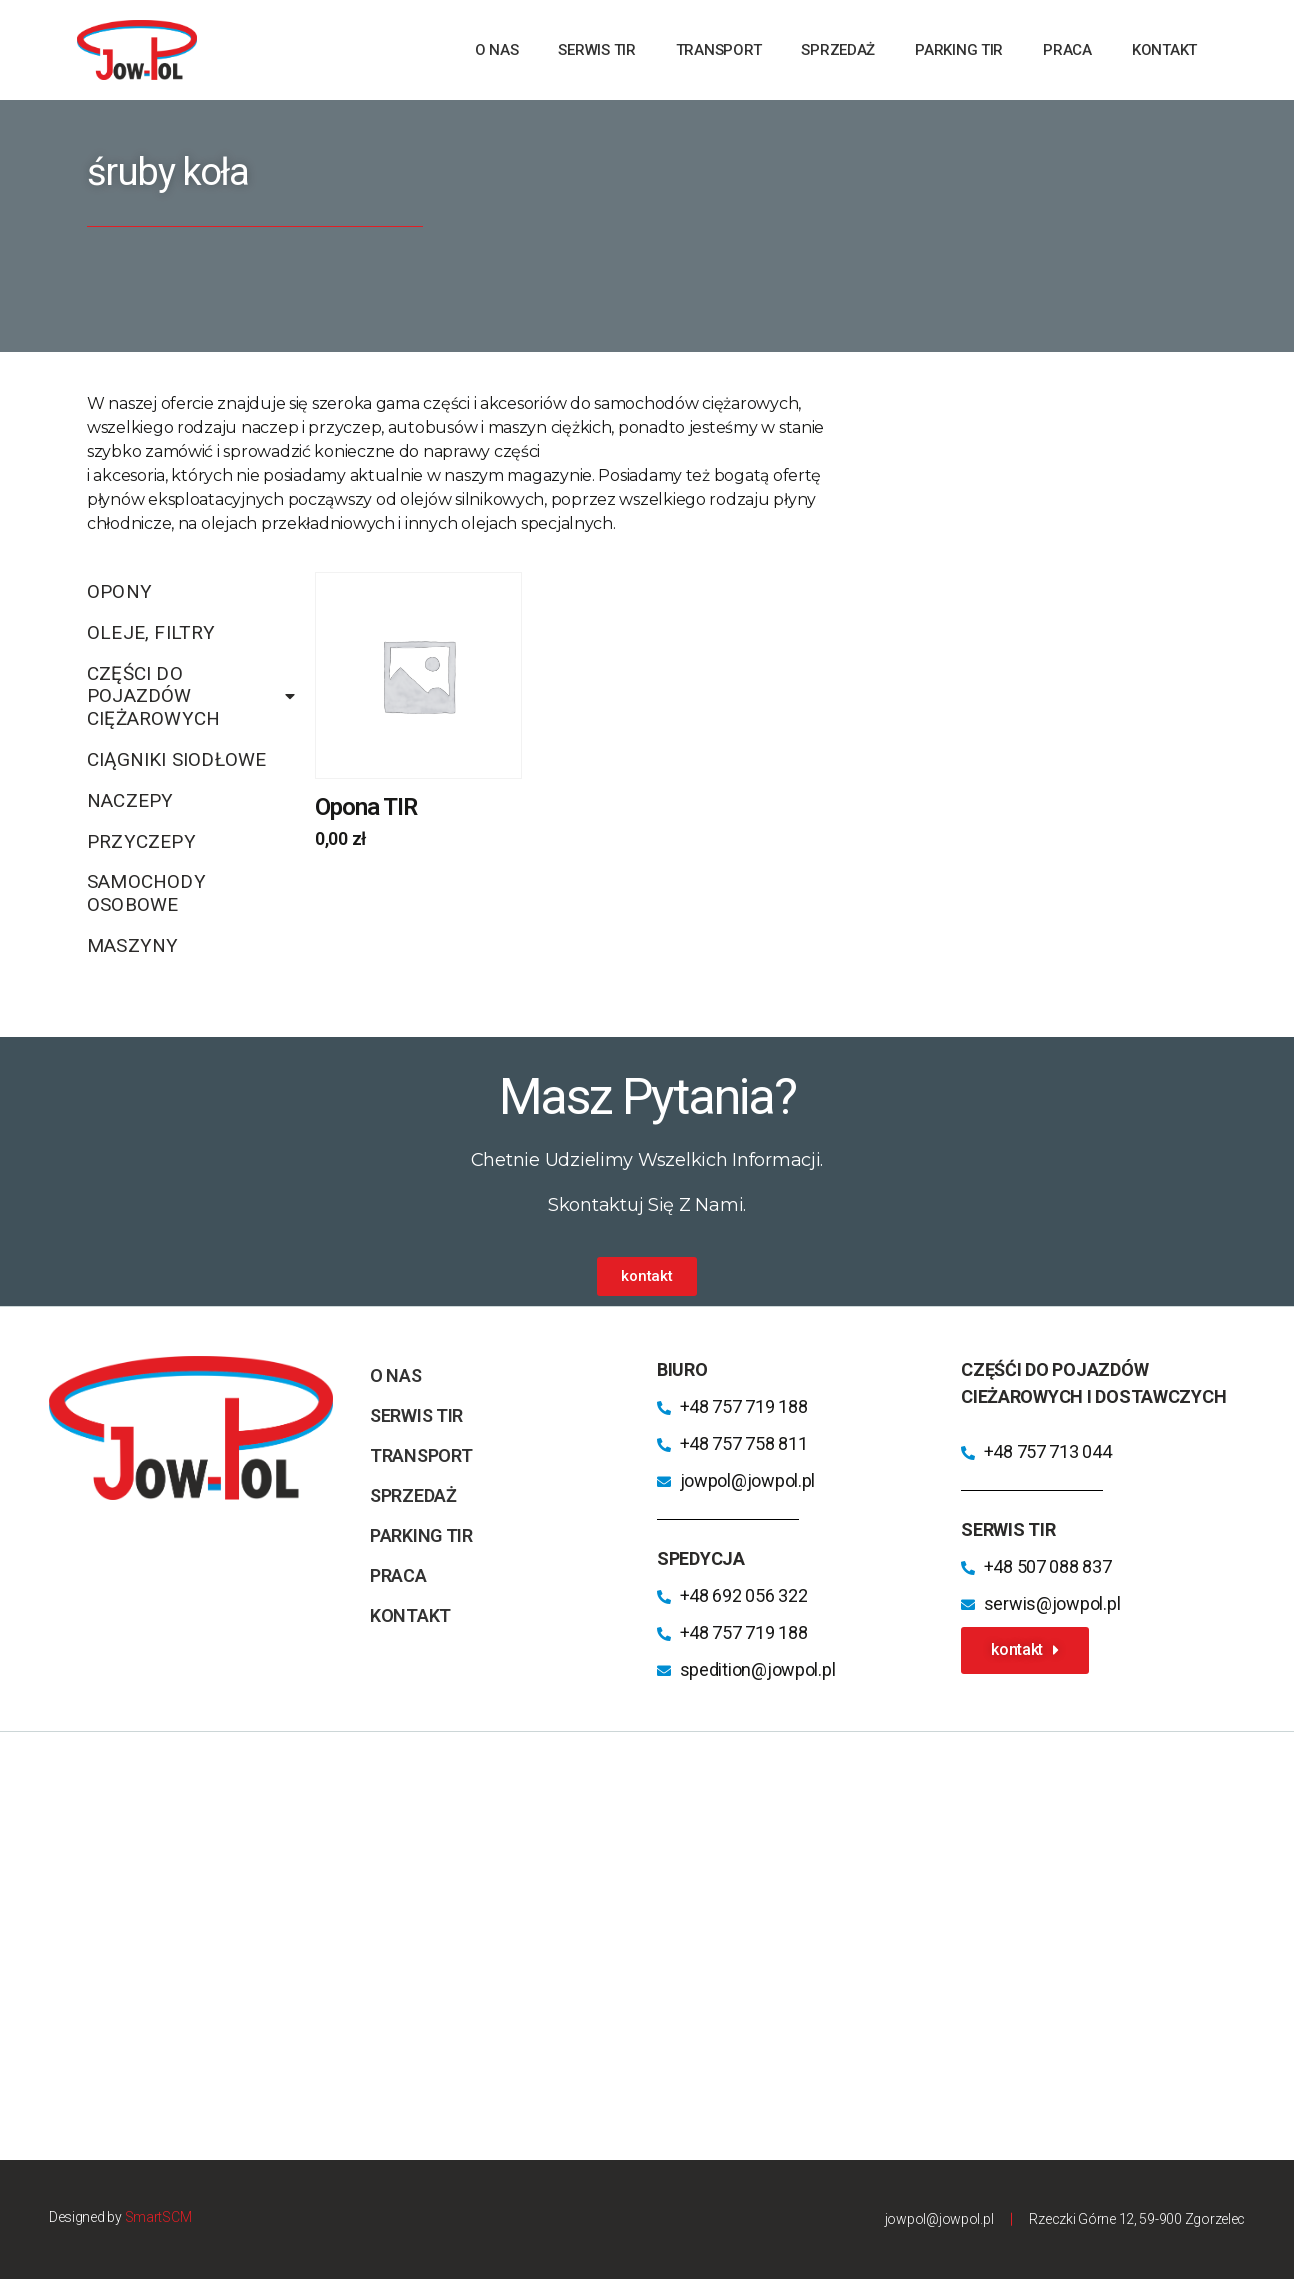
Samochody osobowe (146, 893)
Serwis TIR (596, 50)
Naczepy (130, 800)
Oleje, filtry (151, 632)
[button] (646, 1276)
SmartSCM (158, 2217)
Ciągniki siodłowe (176, 759)
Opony (119, 591)
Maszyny (132, 945)
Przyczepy (141, 841)
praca (1067, 50)
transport (719, 50)
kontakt (1164, 50)
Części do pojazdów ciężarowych (191, 696)
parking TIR (959, 50)
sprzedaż (838, 50)
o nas (497, 50)
